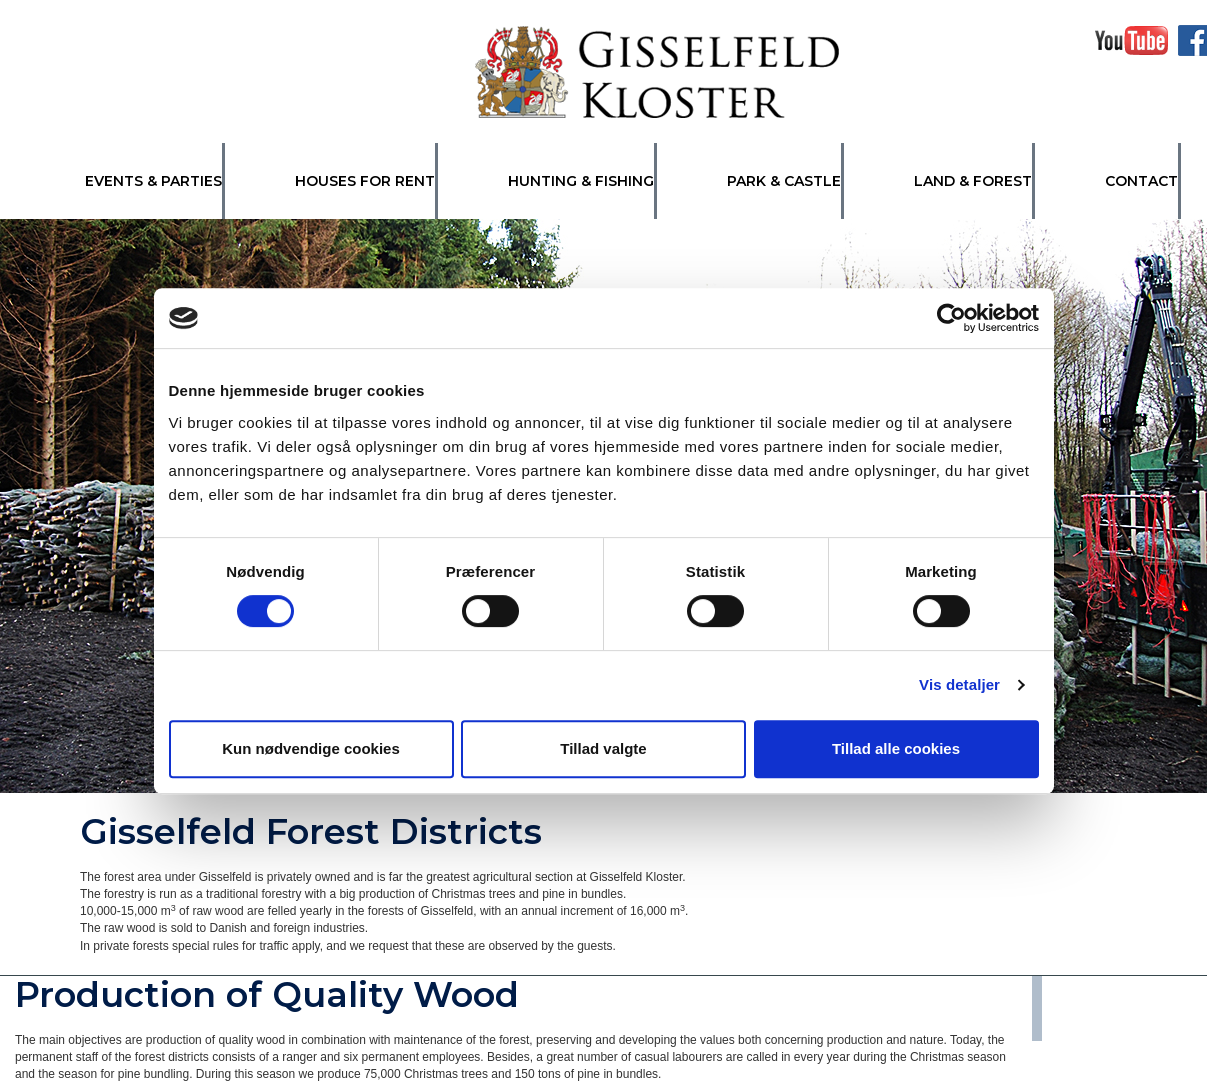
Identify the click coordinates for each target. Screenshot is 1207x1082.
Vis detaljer (959, 684)
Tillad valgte (603, 748)
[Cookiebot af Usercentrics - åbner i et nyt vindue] (951, 318)
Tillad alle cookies (896, 748)
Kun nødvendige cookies (311, 748)
